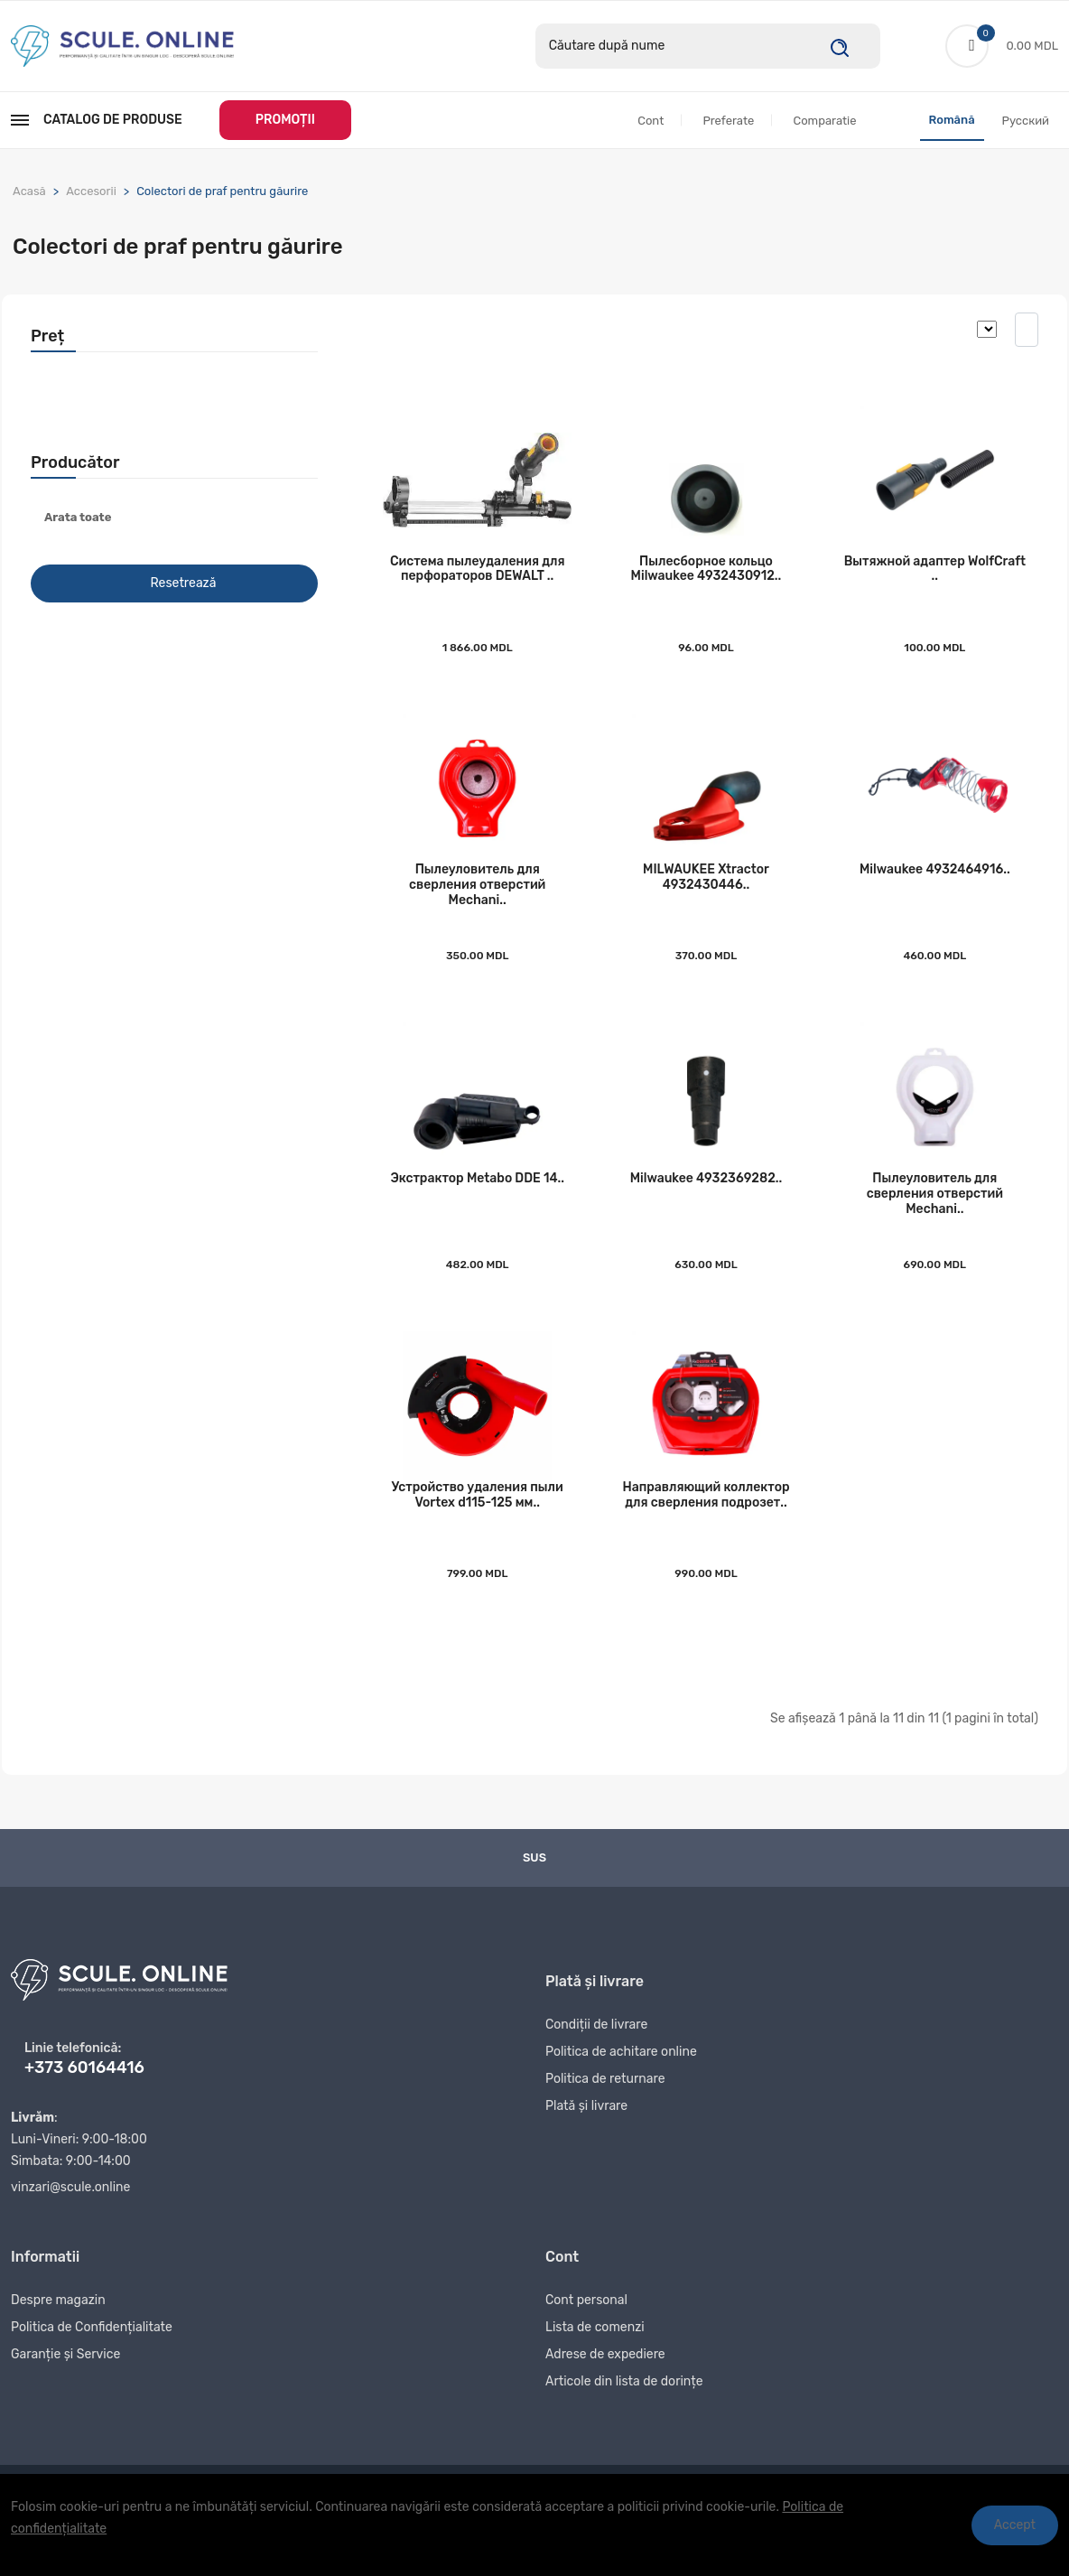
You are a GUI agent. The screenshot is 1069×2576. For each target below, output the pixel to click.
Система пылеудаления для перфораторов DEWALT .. (477, 574)
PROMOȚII (285, 120)
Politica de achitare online (621, 2077)
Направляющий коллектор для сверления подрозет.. (705, 1514)
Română (952, 120)
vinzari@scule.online (70, 2207)
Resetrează (184, 585)
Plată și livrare (586, 2131)
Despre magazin (58, 2325)
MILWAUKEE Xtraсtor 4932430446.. (706, 888)
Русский (1025, 121)
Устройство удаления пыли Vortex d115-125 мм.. (477, 1514)
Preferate (728, 121)
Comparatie (824, 121)
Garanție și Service (65, 2379)
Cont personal (586, 2325)
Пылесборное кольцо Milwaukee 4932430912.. (706, 574)
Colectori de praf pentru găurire (222, 192)
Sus (534, 1877)
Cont (650, 121)
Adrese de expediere (605, 2379)
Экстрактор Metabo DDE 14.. (477, 1193)
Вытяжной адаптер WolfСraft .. (935, 574)
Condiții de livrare (596, 2050)
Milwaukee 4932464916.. (935, 880)
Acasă (29, 192)
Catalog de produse (96, 120)
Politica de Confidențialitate (91, 2352)
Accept (1015, 2525)
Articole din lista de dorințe (624, 2406)
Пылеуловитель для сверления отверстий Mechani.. (477, 896)
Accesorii (91, 192)
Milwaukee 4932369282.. (706, 1193)
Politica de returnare (605, 2104)
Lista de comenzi (595, 2352)
